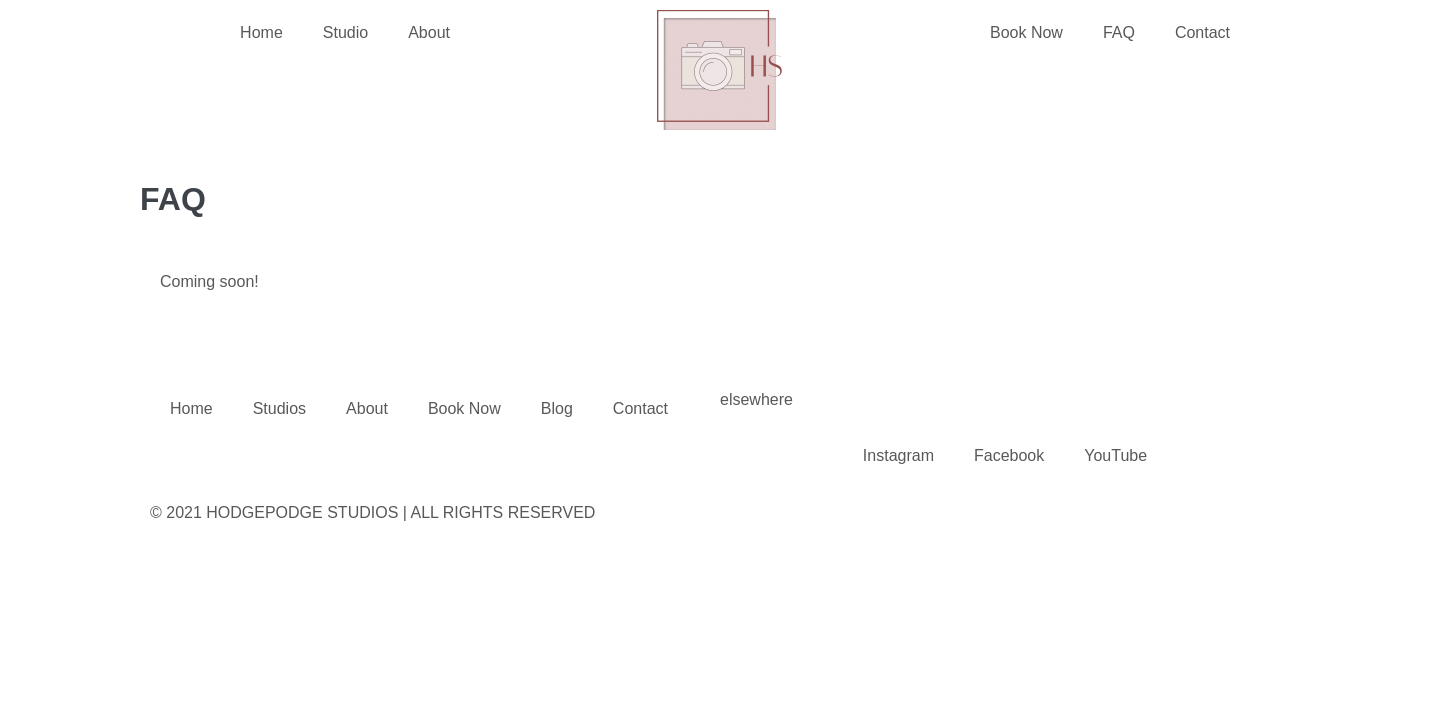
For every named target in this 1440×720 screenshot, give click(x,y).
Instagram (898, 455)
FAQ (1119, 32)
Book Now (1026, 32)
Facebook (1009, 455)
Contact (1202, 32)
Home (261, 32)
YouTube (1115, 455)
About (429, 32)
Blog (557, 408)
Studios (279, 408)
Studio (345, 32)
